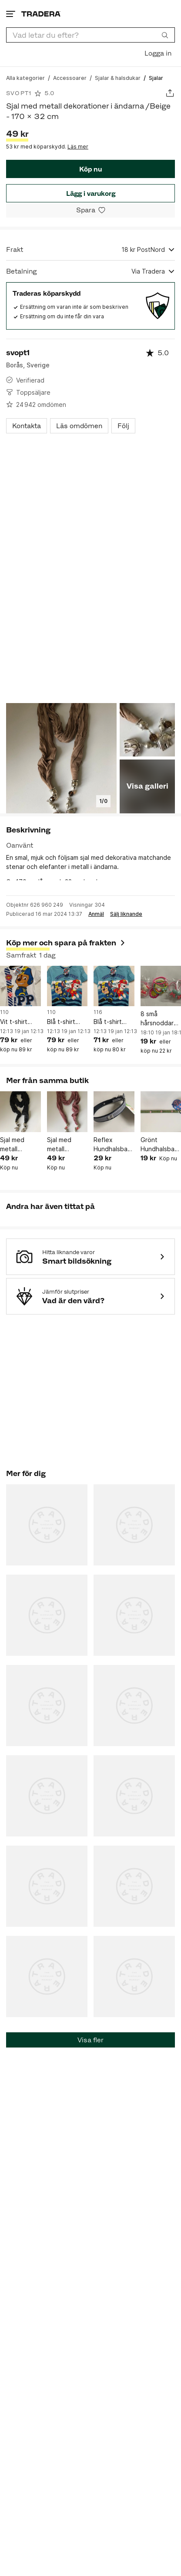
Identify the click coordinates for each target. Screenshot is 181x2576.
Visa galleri (147, 786)
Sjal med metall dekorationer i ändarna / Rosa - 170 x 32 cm (66, 1144)
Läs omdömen (79, 425)
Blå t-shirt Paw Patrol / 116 (111, 1022)
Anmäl (96, 914)
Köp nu (90, 169)
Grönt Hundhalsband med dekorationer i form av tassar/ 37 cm (161, 1144)
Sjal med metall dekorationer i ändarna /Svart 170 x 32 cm (19, 1144)
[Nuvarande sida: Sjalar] (156, 77)
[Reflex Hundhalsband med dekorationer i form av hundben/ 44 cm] (114, 1111)
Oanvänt (19, 845)
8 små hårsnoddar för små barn (159, 1018)
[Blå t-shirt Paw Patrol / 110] (67, 986)
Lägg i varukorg (90, 193)
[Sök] (164, 34)
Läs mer (77, 146)
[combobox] (90, 35)
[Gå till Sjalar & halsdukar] (118, 77)
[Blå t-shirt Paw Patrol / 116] (114, 986)
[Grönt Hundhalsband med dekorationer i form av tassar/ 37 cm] (161, 1111)
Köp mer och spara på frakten (66, 942)
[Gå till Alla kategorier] (25, 77)
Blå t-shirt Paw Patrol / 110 (64, 1022)
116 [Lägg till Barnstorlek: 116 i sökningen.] (98, 1012)
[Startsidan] (40, 13)
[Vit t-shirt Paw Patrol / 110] (20, 986)
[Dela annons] (170, 93)
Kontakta (26, 425)
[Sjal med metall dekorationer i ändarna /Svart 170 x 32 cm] (20, 1111)
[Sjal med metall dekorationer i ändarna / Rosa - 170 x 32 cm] (67, 1111)
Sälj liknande (126, 914)
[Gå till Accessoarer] (70, 77)
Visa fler (90, 2040)
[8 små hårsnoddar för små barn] (161, 986)
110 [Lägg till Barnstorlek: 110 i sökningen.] (4, 1012)
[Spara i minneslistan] (90, 210)
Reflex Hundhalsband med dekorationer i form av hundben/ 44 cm (114, 1144)
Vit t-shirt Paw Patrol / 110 (17, 1022)
